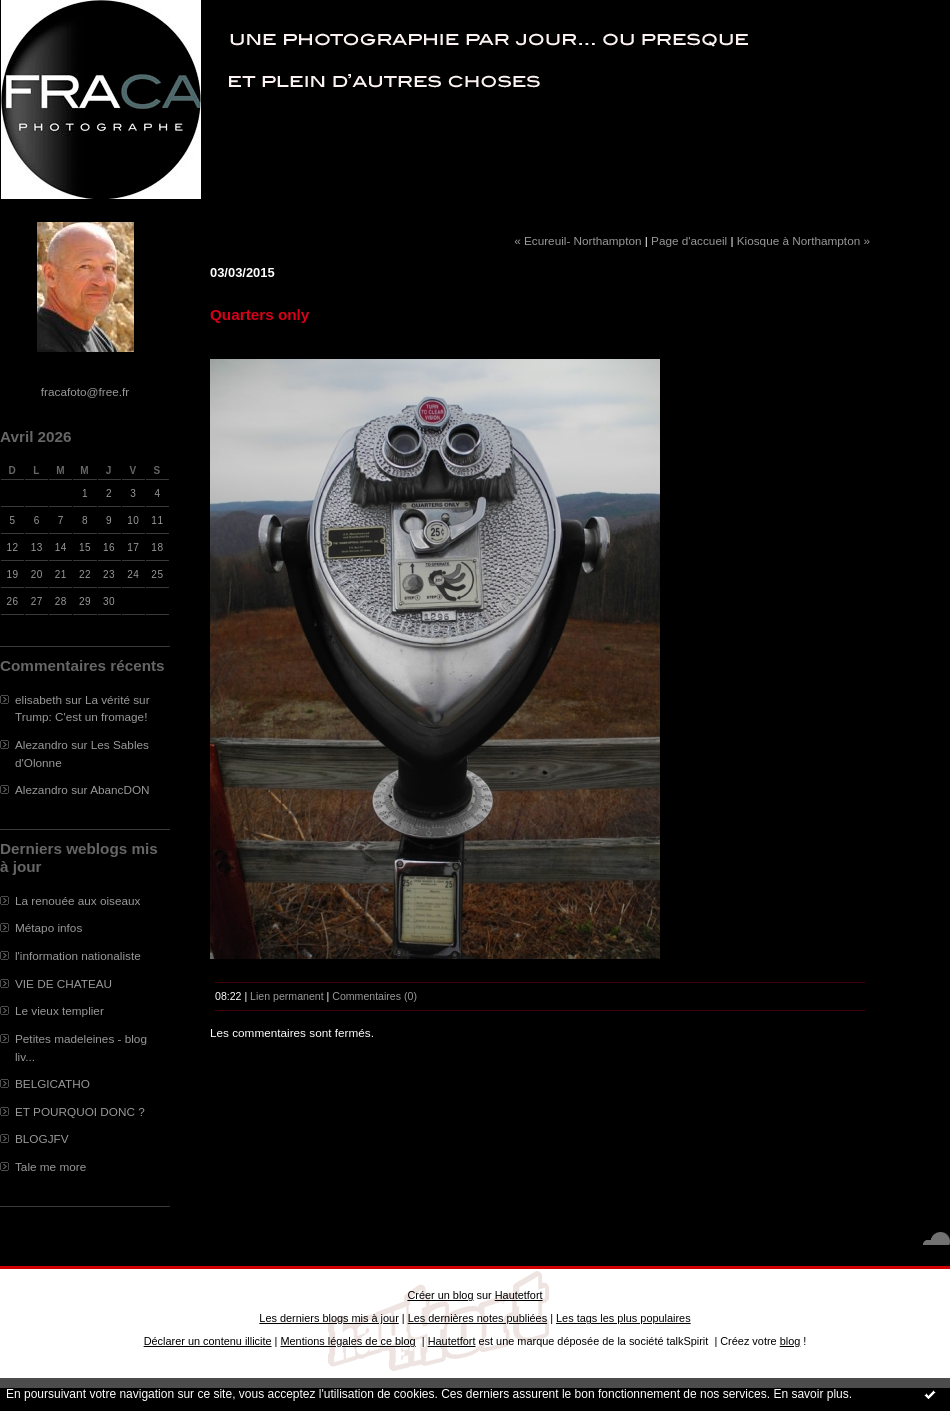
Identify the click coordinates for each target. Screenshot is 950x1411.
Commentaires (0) (374, 996)
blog (790, 1341)
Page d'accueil (689, 240)
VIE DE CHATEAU (63, 983)
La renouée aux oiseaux (77, 900)
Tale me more (50, 1166)
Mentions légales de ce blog (347, 1341)
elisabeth (38, 699)
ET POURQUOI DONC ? (80, 1111)
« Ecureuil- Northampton (577, 240)
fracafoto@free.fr (85, 391)
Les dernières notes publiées (477, 1318)
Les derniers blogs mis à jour (328, 1318)
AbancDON (119, 789)
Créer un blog (440, 1295)
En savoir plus (810, 1394)
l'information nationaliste (78, 955)
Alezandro (41, 744)
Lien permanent (287, 996)
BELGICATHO (52, 1083)
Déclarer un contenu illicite (208, 1341)
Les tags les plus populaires (623, 1318)
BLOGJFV (42, 1138)
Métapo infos (48, 927)
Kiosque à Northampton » (803, 240)
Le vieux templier (59, 1010)
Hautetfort (519, 1295)
